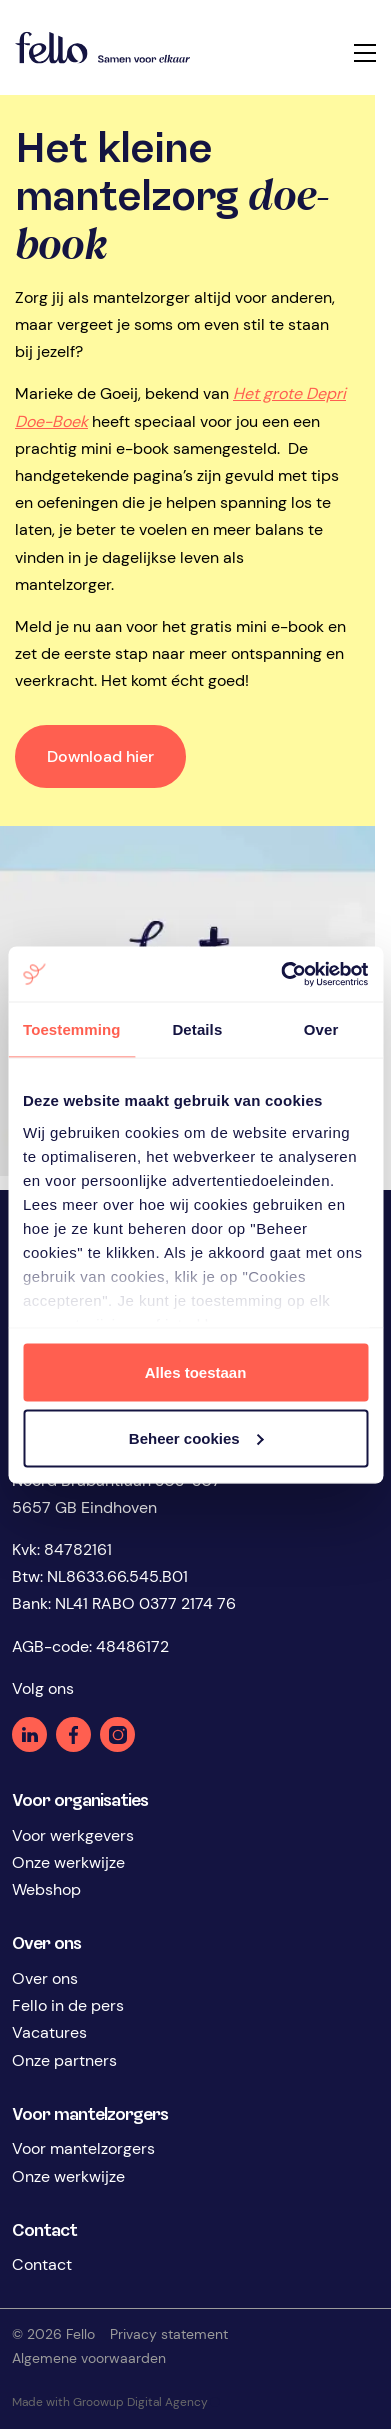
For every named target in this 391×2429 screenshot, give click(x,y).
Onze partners (64, 2060)
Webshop (46, 1889)
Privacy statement (169, 2334)
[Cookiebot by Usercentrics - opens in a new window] (281, 974)
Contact (42, 2264)
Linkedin (29, 1734)
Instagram (117, 1734)
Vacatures (49, 2032)
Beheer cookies (196, 1437)
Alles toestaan (196, 1372)
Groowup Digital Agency (146, 2402)
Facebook (73, 1734)
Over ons (45, 1978)
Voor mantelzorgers (83, 2148)
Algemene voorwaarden (89, 2358)
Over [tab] (321, 1029)
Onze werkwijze (68, 1862)
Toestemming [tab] (72, 1029)
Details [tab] (197, 1029)
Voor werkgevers (73, 1835)
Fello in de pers (68, 2005)
